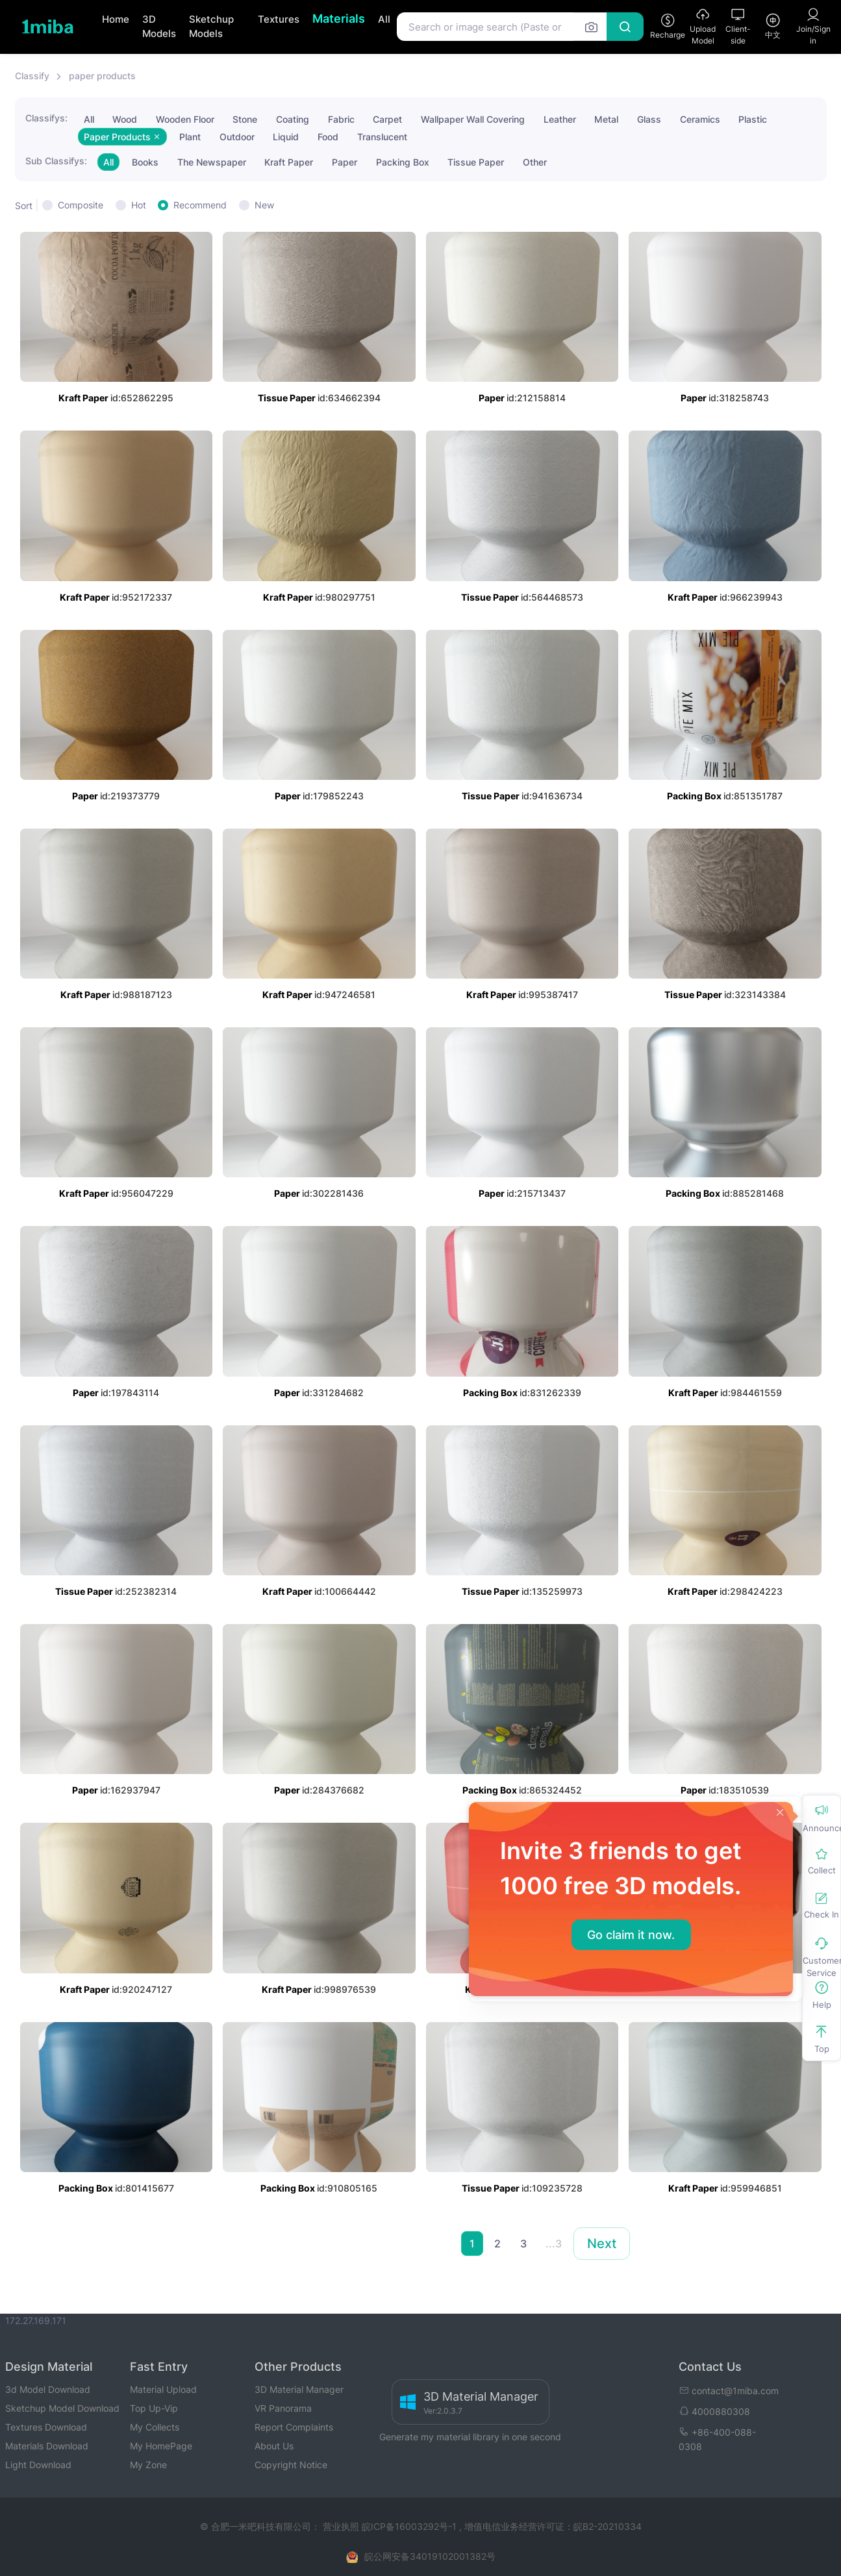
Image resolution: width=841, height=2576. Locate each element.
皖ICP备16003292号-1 (409, 2526)
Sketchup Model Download (62, 2408)
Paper (344, 162)
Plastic (752, 119)
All (384, 19)
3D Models (159, 26)
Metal (606, 119)
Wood (124, 119)
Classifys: (46, 117)
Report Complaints (294, 2426)
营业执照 (342, 2526)
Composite (80, 204)
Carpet (387, 119)
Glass (649, 119)
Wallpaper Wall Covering (473, 119)
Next (601, 2243)
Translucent (382, 136)
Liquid (286, 136)
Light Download (38, 2464)
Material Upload (163, 2389)
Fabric (341, 119)
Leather (560, 119)
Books (145, 162)
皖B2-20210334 (607, 2526)
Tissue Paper (475, 162)
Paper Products (122, 136)
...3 (554, 2243)
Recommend (200, 204)
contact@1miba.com (729, 2390)
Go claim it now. (631, 1935)
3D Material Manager (299, 2389)
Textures (278, 19)
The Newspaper (211, 162)
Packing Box (402, 162)
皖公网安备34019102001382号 (430, 2556)
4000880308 (714, 2411)
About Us (274, 2445)
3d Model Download (47, 2389)
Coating (292, 119)
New (264, 204)
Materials (338, 18)
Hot (138, 204)
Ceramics (700, 119)
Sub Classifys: (56, 160)
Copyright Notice (291, 2464)
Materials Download (46, 2445)
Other (535, 162)
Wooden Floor (185, 119)
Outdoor (237, 136)
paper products (102, 75)
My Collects (154, 2426)
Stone (244, 119)
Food (328, 136)
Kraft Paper (288, 162)
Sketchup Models (211, 26)
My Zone (148, 2464)
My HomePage (161, 2445)
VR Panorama (283, 2408)
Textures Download (46, 2426)
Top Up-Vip (154, 2408)
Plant (190, 136)
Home (115, 19)
